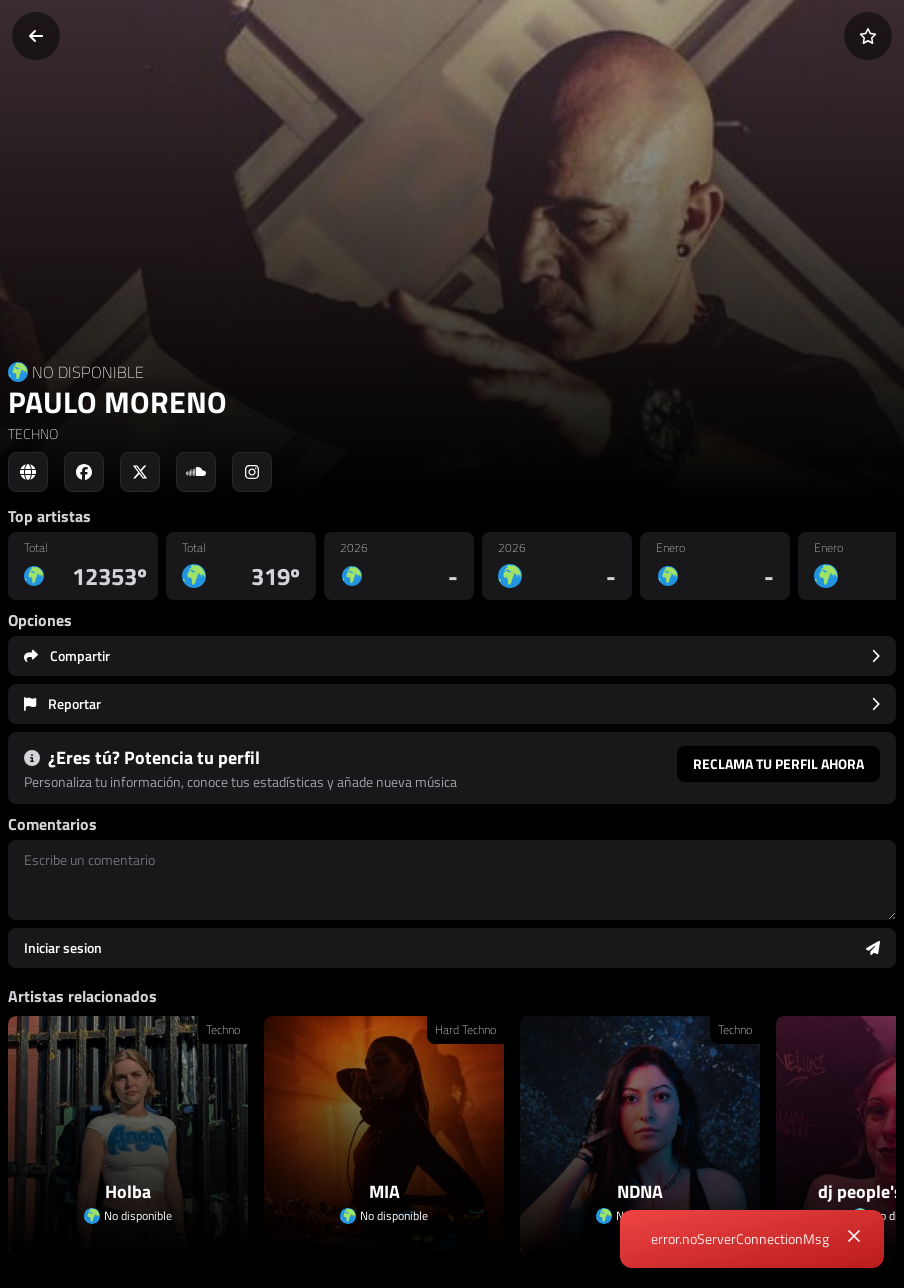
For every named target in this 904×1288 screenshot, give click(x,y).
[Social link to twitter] (140, 472)
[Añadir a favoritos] (868, 36)
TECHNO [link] (33, 433)
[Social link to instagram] (252, 472)
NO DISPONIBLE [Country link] (88, 372)
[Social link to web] (28, 472)
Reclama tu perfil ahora (778, 763)
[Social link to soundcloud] (196, 472)
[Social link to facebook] (84, 472)
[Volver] (36, 36)
